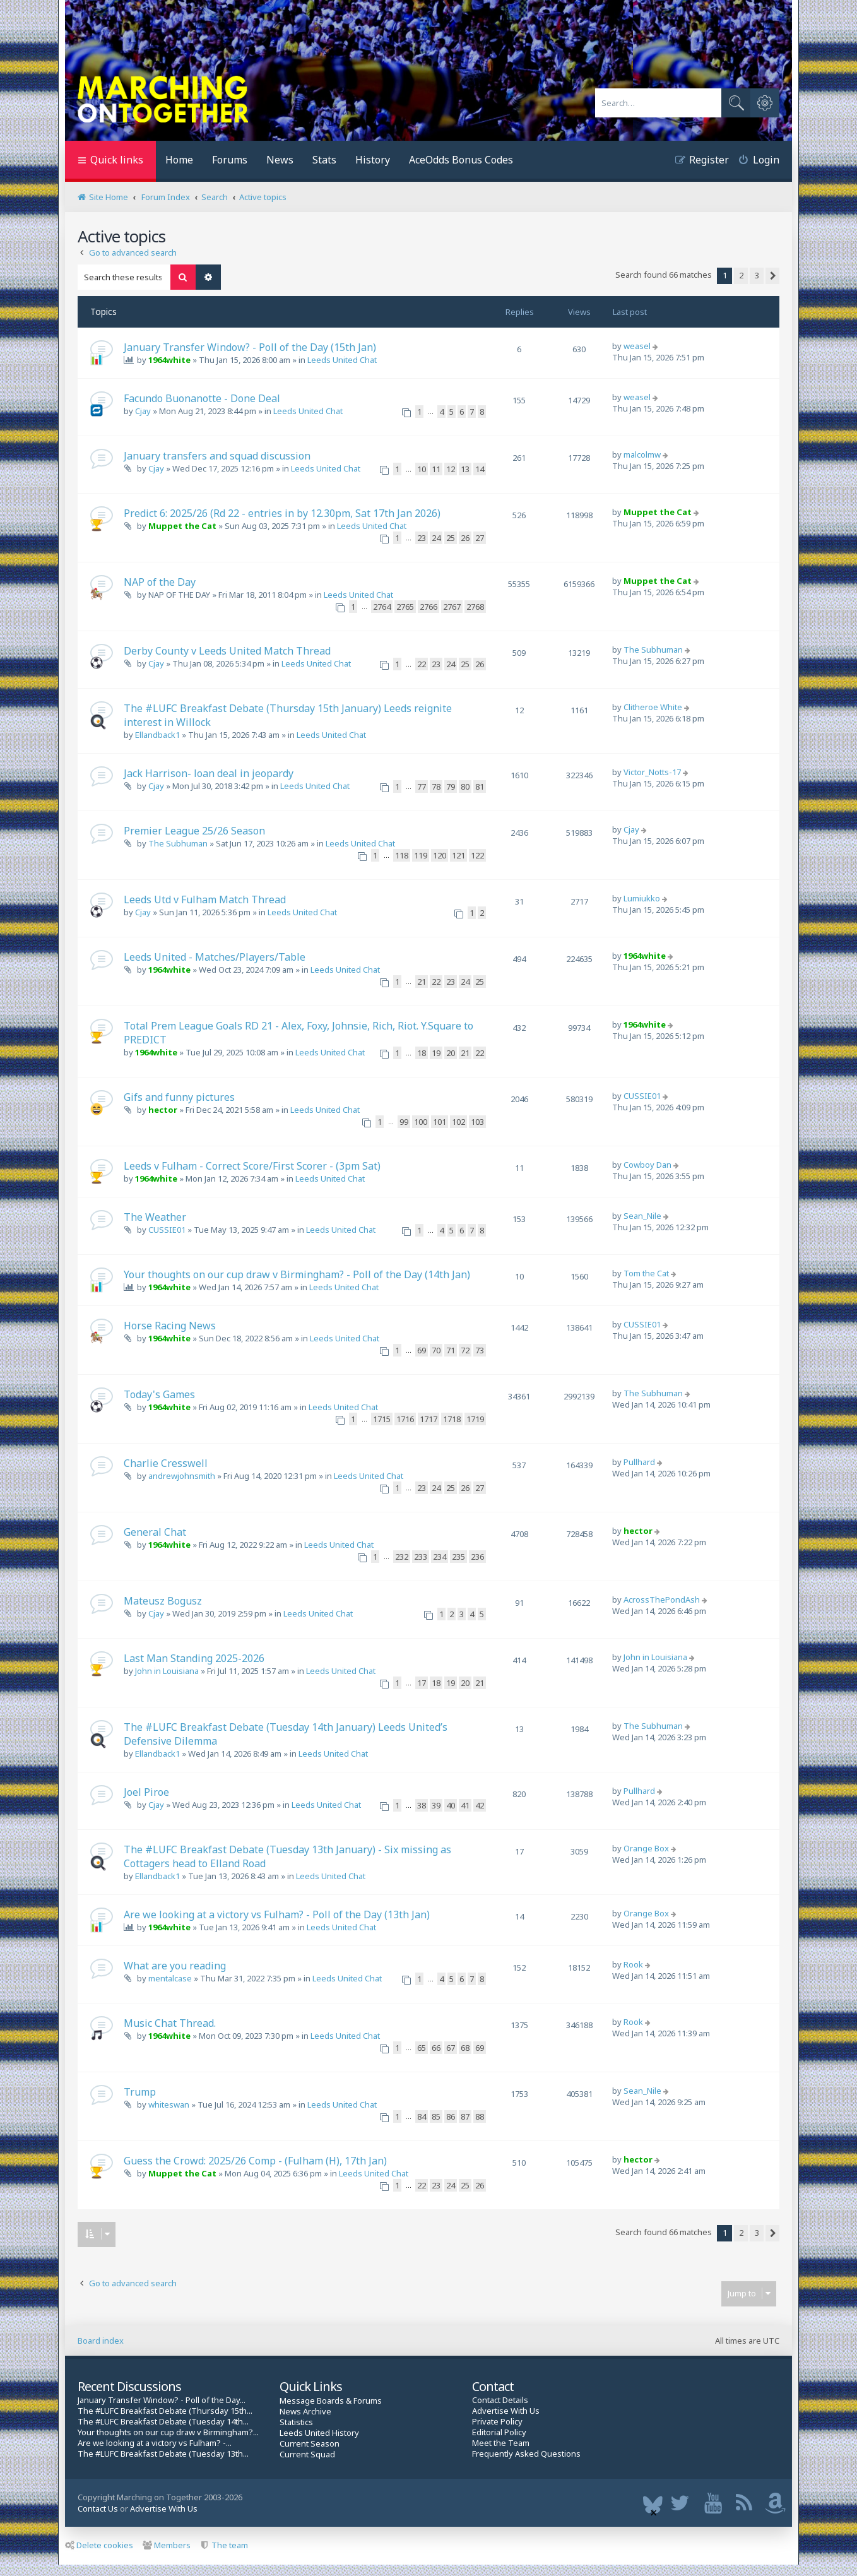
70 (436, 1350)
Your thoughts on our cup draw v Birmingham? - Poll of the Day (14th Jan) (297, 1274)
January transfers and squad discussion (217, 456)
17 (421, 1683)
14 (479, 469)
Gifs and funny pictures (179, 1097)
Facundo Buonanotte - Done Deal (202, 398)
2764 (382, 606)
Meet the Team (500, 2443)
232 (401, 1556)
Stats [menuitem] (324, 160)
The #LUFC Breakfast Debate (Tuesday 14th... (163, 2421)
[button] (772, 276)
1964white (169, 359)
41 (465, 1805)
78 (436, 786)
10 (421, 469)
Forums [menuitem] (229, 160)
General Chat (155, 1532)
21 (421, 981)
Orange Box (646, 1848)
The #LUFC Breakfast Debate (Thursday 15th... (165, 2411)
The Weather (155, 1217)
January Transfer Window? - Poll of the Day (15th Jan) (250, 347)
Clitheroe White (653, 707)
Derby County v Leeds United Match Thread (227, 651)
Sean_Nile (642, 1215)
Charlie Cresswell (166, 1463)
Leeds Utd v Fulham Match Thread (205, 899)
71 (450, 1350)
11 (436, 469)
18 (421, 1053)
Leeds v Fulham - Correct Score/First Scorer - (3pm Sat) (252, 1166)
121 (458, 855)
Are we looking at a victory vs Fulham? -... (155, 2443)
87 (465, 2116)
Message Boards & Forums (331, 2400)
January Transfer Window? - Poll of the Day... (161, 2400)
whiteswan (168, 2104)
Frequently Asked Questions (526, 2453)
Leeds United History (319, 2433)
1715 (382, 1419)
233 (420, 1556)
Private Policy (497, 2421)
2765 (405, 606)
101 (439, 1121)
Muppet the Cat (182, 525)
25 (450, 537)
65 (421, 2047)
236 (477, 1556)
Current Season (310, 2443)
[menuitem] (754, 161)
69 (421, 1350)
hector (162, 1109)
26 (465, 537)
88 (479, 2116)
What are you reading (175, 1966)
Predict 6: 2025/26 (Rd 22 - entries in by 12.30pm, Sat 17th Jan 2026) (282, 513)
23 (421, 537)
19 (436, 1053)
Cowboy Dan (647, 1164)
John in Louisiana (167, 1671)
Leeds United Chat (342, 359)
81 (479, 786)
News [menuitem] (279, 160)
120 (439, 855)
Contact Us (98, 2508)
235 (458, 1556)
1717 (428, 1419)
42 (479, 1805)
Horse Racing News (170, 1326)
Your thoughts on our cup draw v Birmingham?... (168, 2432)
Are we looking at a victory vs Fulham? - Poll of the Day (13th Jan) (277, 1914)
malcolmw (642, 454)
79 (450, 786)
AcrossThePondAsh (662, 1599)
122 (477, 855)
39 (436, 1805)
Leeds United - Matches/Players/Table (214, 957)
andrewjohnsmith (181, 1475)
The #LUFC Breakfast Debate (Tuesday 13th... (163, 2453)
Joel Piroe (146, 1792)
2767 (452, 606)
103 (477, 1121)
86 (450, 2116)
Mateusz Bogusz (163, 1601)
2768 (475, 606)
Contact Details (500, 2400)
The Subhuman (653, 649)
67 (450, 2047)
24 (436, 537)
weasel (637, 346)
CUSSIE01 (642, 1095)
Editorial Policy (499, 2432)
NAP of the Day (160, 582)
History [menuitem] (372, 160)
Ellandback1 (157, 734)
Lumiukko (642, 898)
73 (479, 1350)
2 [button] (741, 275)
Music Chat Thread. (170, 2023)
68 (465, 2047)
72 (465, 1350)
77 (421, 786)
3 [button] (757, 275)
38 (421, 1805)
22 (421, 664)
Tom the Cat (646, 1273)
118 (401, 855)
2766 (428, 606)
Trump (140, 2092)
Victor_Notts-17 (652, 772)
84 (421, 2116)
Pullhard (639, 1462)
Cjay (143, 411)
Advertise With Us (506, 2411)
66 (436, 2047)
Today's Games (159, 1394)
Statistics (296, 2422)
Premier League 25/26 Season (194, 831)
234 (439, 1556)
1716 (405, 1419)
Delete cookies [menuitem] (99, 2545)
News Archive (305, 2411)
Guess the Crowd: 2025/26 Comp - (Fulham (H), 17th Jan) (255, 2161)
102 (458, 1121)
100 (420, 1121)
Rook (633, 1964)
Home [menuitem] (179, 160)
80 (465, 786)
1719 (475, 1419)
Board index (101, 2340)
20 (450, 1053)
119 (420, 855)
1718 (452, 1419)
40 (450, 1805)
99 (403, 1121)
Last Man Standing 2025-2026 (194, 1658)
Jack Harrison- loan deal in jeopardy (208, 773)
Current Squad (307, 2454)
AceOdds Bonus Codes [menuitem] (461, 160)
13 (465, 469)
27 (479, 537)
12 (450, 469)
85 (436, 2116)
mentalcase (170, 1978)
